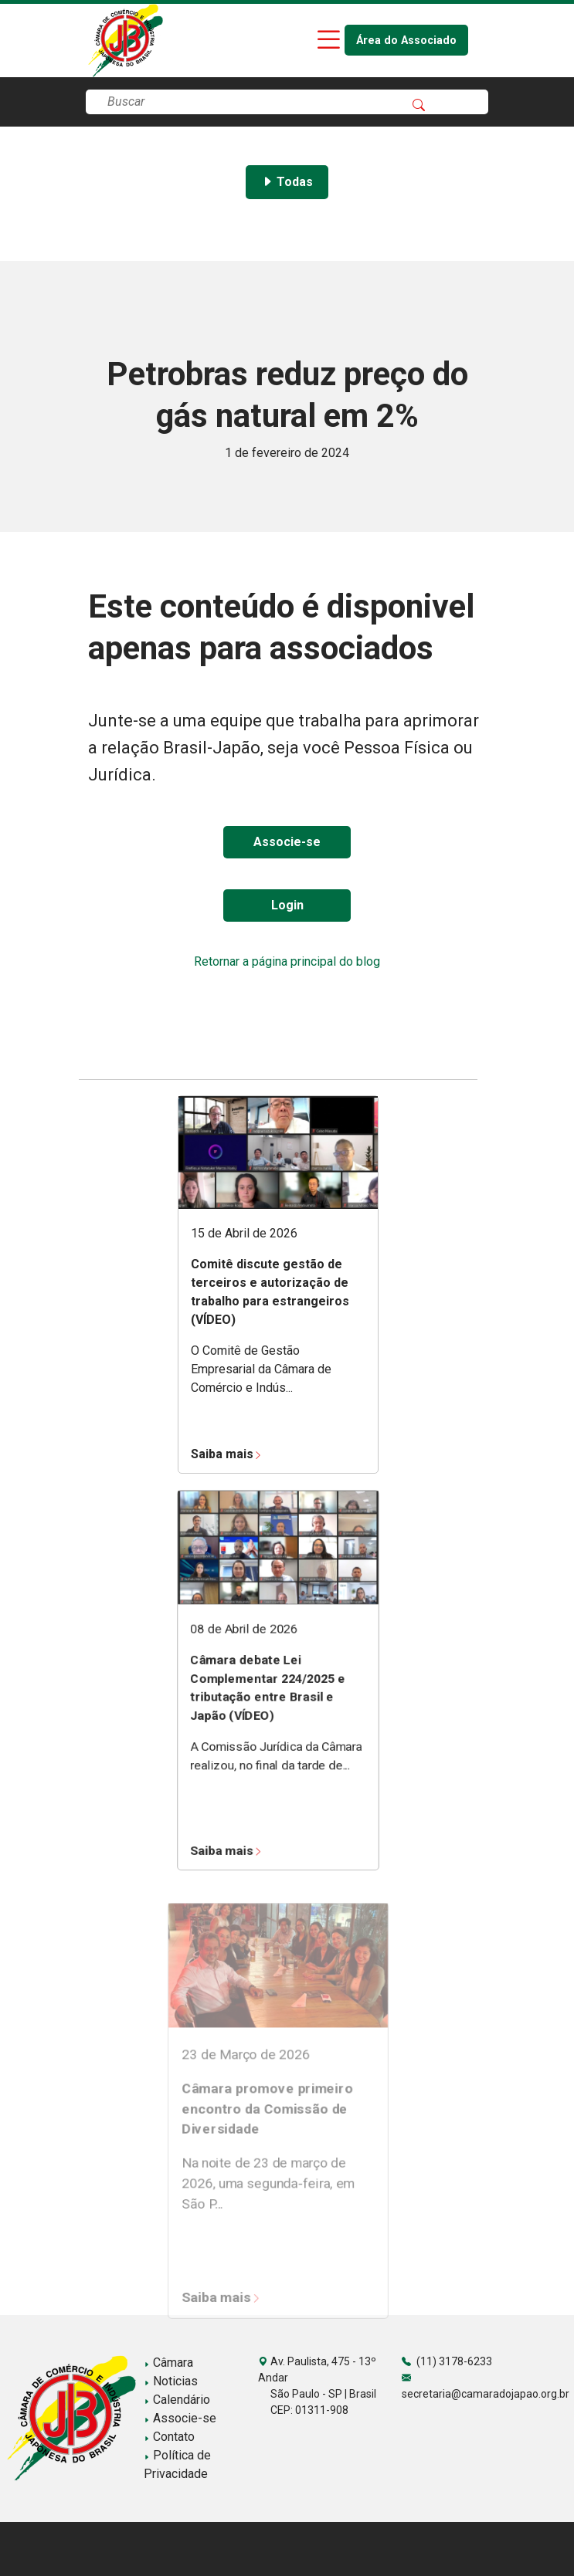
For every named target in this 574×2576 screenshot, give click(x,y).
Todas (287, 181)
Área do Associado (406, 40)
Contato (169, 2436)
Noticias (171, 2381)
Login (287, 905)
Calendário (177, 2399)
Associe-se (287, 841)
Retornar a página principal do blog (287, 961)
